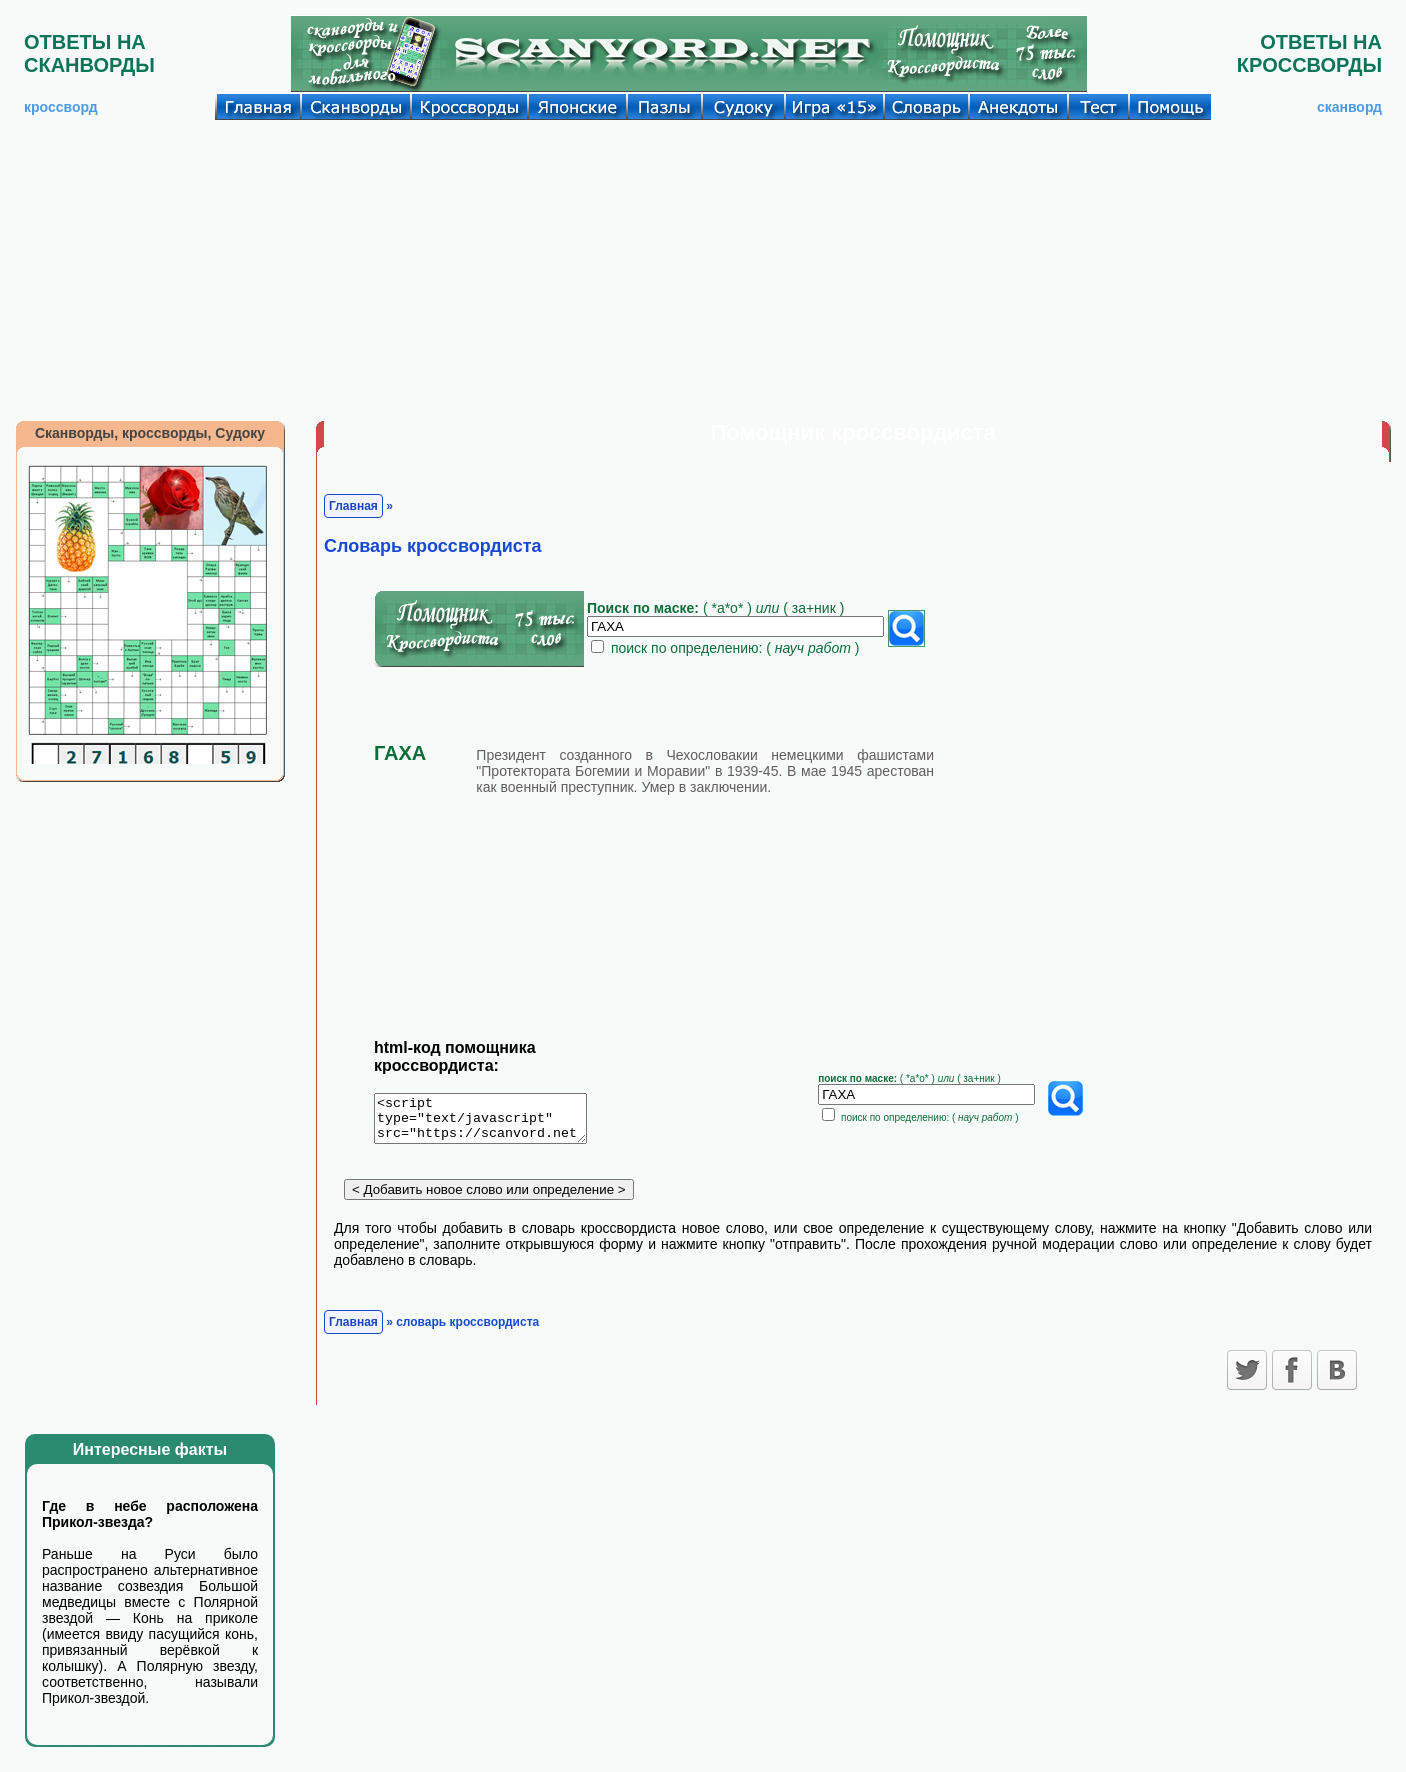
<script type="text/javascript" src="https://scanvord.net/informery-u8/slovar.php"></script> (492, 1122)
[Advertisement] (703, 270)
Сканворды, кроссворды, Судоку (150, 433)
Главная (353, 506)
